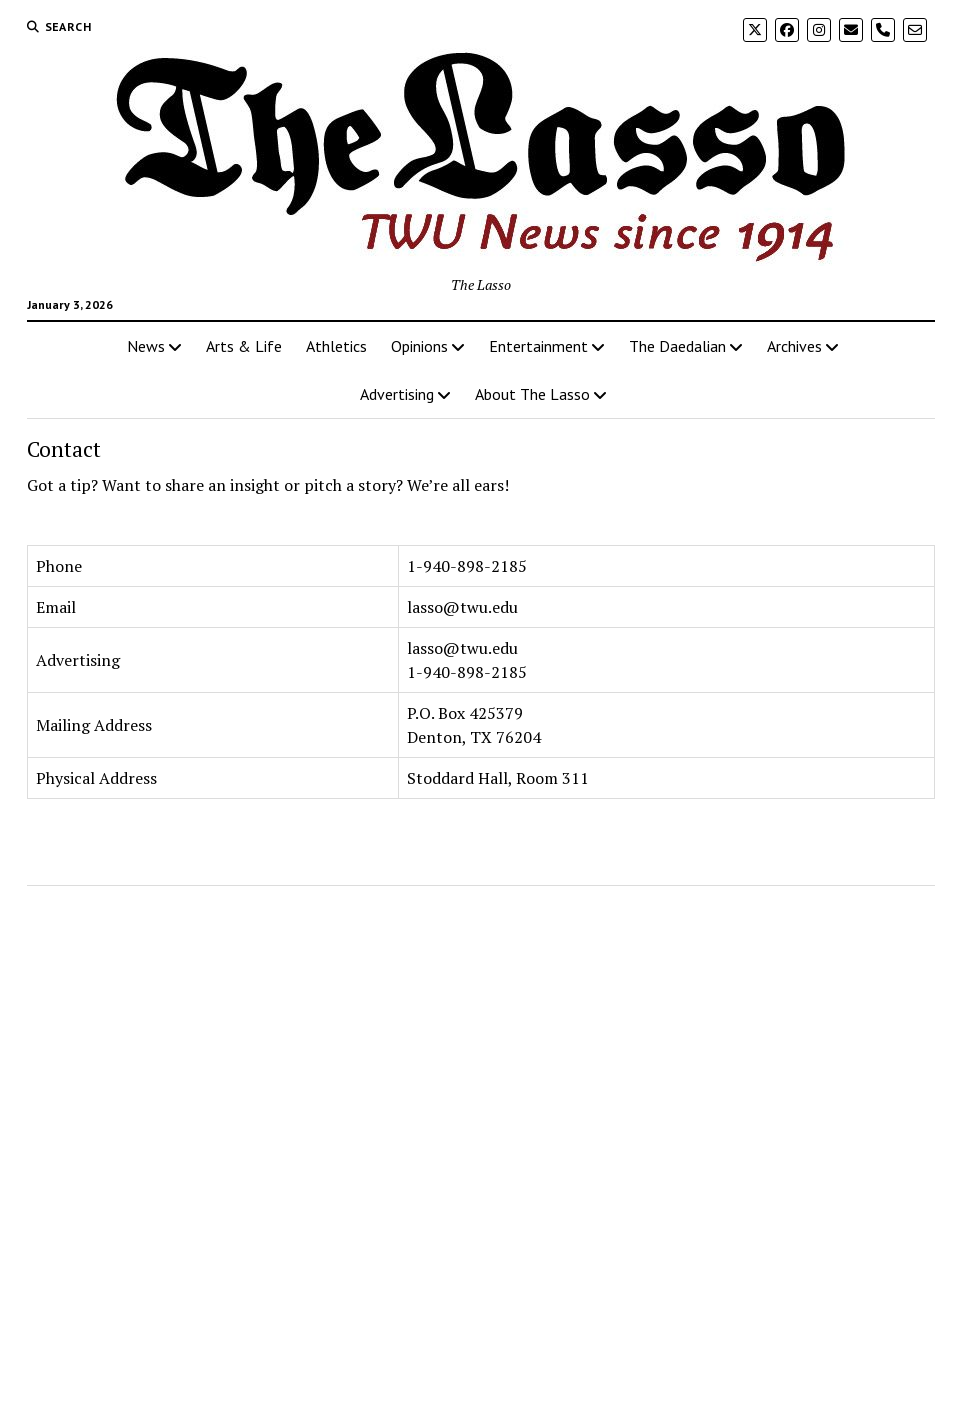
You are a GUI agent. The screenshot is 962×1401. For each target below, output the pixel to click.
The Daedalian (677, 346)
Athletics (336, 346)
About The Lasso (532, 394)
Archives (794, 346)
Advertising (397, 394)
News (146, 346)
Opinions (419, 346)
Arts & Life (244, 346)
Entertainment (538, 346)
